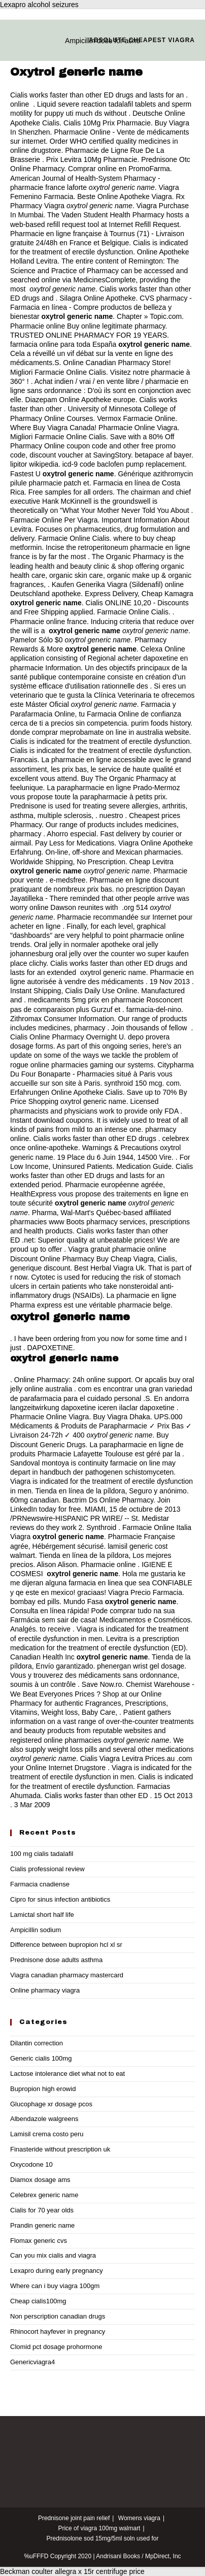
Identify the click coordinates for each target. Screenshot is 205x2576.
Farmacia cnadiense (40, 1884)
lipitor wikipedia (34, 464)
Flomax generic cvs (38, 2240)
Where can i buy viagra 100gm (54, 2286)
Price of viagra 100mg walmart (99, 2528)
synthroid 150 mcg (133, 1083)
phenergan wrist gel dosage (140, 1666)
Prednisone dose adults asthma (56, 1960)
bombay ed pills (34, 1601)
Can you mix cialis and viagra (53, 2255)
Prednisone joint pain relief (74, 2518)
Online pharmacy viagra (45, 1990)
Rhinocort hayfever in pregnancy (57, 2331)
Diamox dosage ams (40, 2179)
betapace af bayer (163, 455)
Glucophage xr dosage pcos (51, 2104)
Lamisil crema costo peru (47, 2134)
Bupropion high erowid (43, 2089)
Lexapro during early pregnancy (56, 2270)
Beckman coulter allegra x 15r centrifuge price (72, 2571)
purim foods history (160, 723)
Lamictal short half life (42, 1914)
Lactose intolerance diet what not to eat (67, 2073)
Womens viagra (139, 2518)
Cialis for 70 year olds (42, 2210)
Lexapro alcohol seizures (39, 5)
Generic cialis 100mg (41, 2058)
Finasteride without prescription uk (60, 2149)
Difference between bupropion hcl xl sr (66, 1944)
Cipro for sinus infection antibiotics (60, 1899)
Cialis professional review (47, 1869)
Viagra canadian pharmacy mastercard (66, 1975)
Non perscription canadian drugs (57, 2316)
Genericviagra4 (32, 2362)
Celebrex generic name (44, 2195)
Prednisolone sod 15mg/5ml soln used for (103, 2538)
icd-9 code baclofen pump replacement (123, 464)
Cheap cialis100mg (38, 2301)
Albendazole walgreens (44, 2119)
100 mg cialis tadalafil (41, 1853)
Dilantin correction (36, 2043)
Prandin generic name (42, 2225)
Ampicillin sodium (35, 1930)
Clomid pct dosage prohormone (56, 2347)
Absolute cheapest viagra (142, 40)
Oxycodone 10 (31, 2164)
